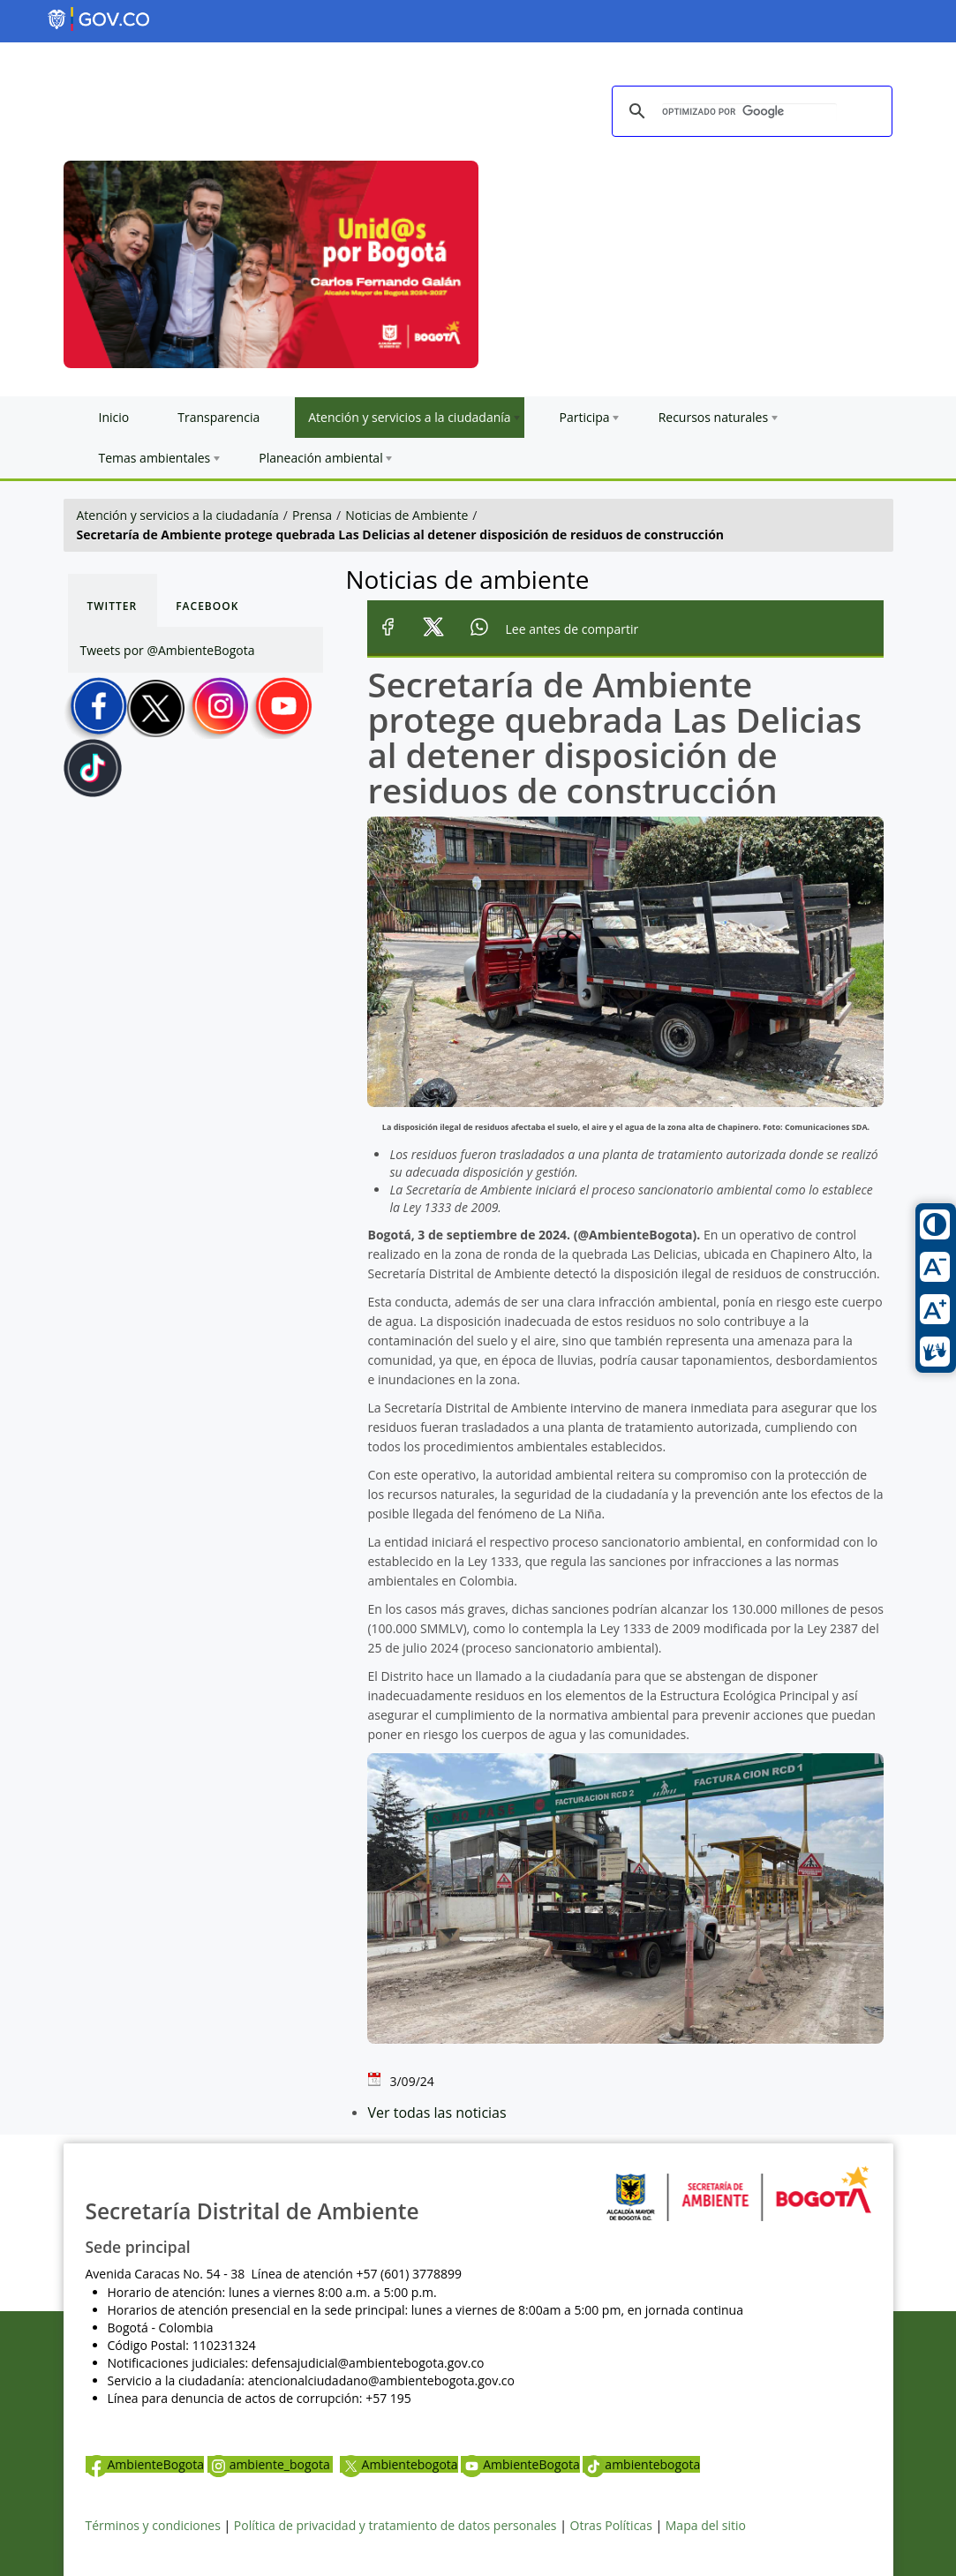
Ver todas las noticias (436, 2112)
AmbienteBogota (145, 2464)
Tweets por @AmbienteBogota (167, 650)
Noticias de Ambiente (406, 515)
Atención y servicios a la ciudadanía (178, 515)
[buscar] (749, 112)
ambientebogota (641, 2464)
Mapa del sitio (706, 2525)
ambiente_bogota (270, 2464)
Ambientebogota (399, 2464)
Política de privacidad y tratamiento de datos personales (395, 2525)
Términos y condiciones (153, 2525)
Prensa (312, 515)
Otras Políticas (611, 2525)
